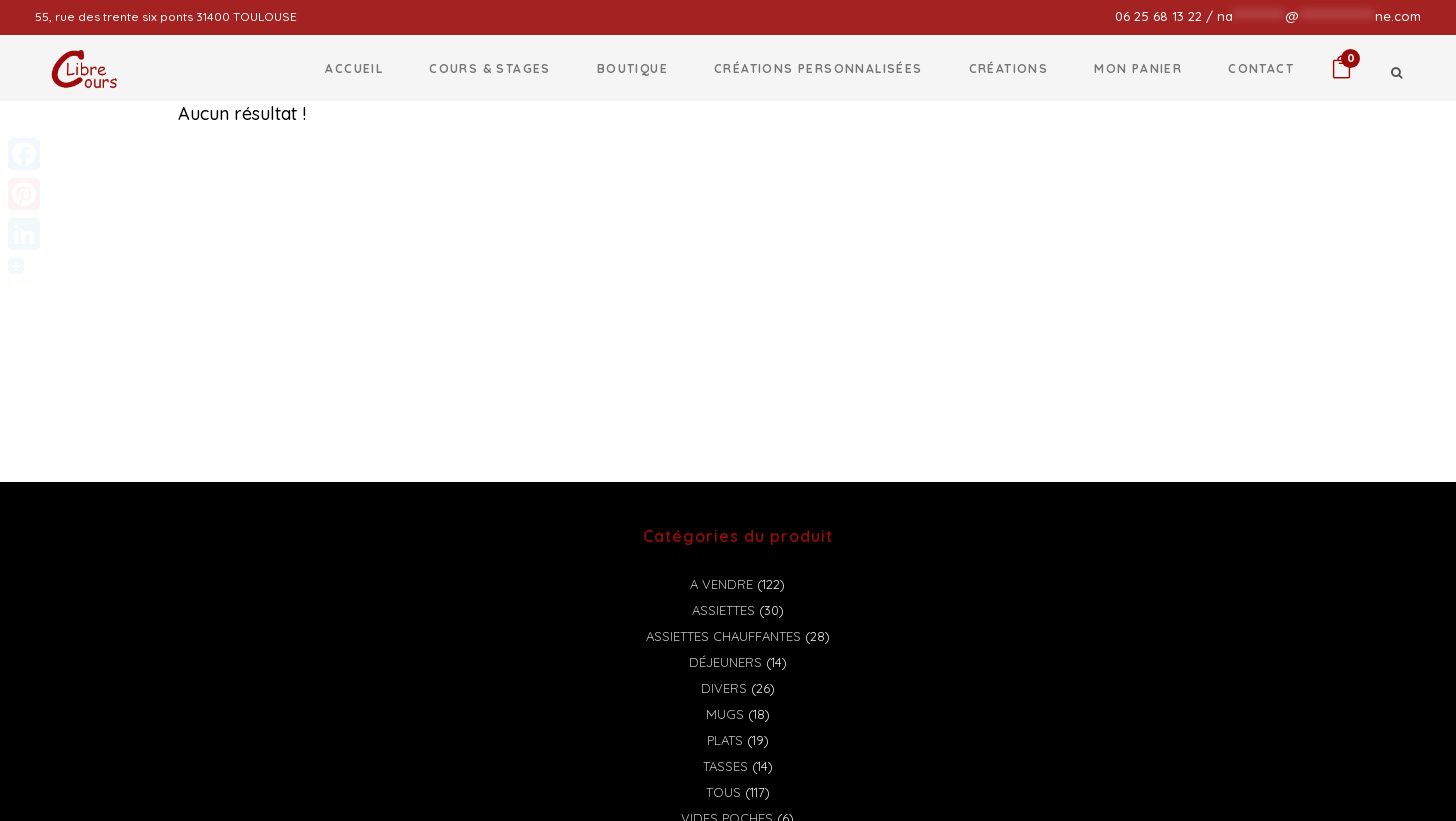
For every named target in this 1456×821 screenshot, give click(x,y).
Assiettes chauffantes (723, 636)
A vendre (721, 584)
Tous (723, 792)
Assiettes (723, 610)
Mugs (725, 714)
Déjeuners (725, 662)
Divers (724, 688)
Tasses (725, 766)
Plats (725, 740)
